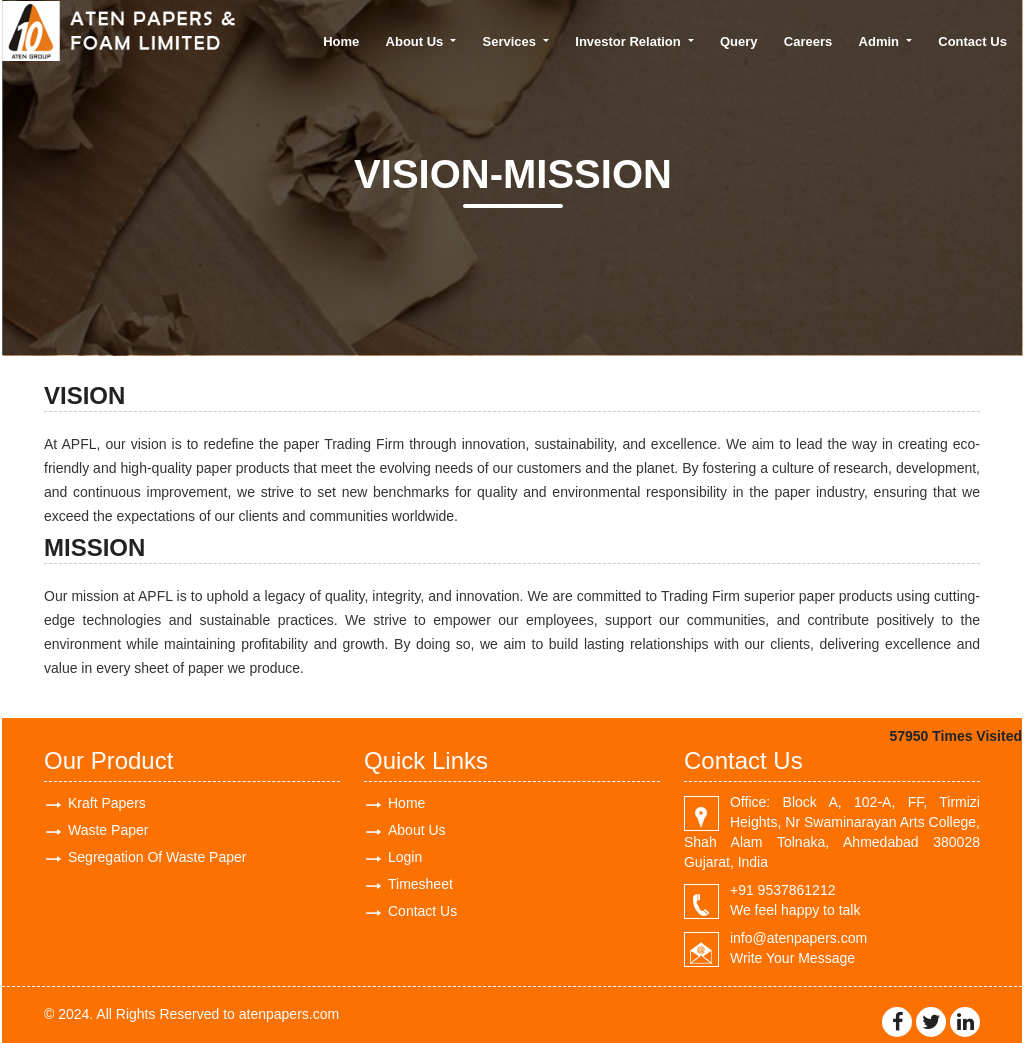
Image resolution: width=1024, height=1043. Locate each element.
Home (341, 41)
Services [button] (511, 41)
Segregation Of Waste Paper (157, 857)
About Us (417, 830)
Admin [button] (881, 41)
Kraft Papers (107, 803)
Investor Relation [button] (629, 41)
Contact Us (972, 41)
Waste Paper (108, 830)
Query (739, 41)
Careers (808, 41)
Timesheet (420, 884)
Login (405, 857)
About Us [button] (416, 41)
